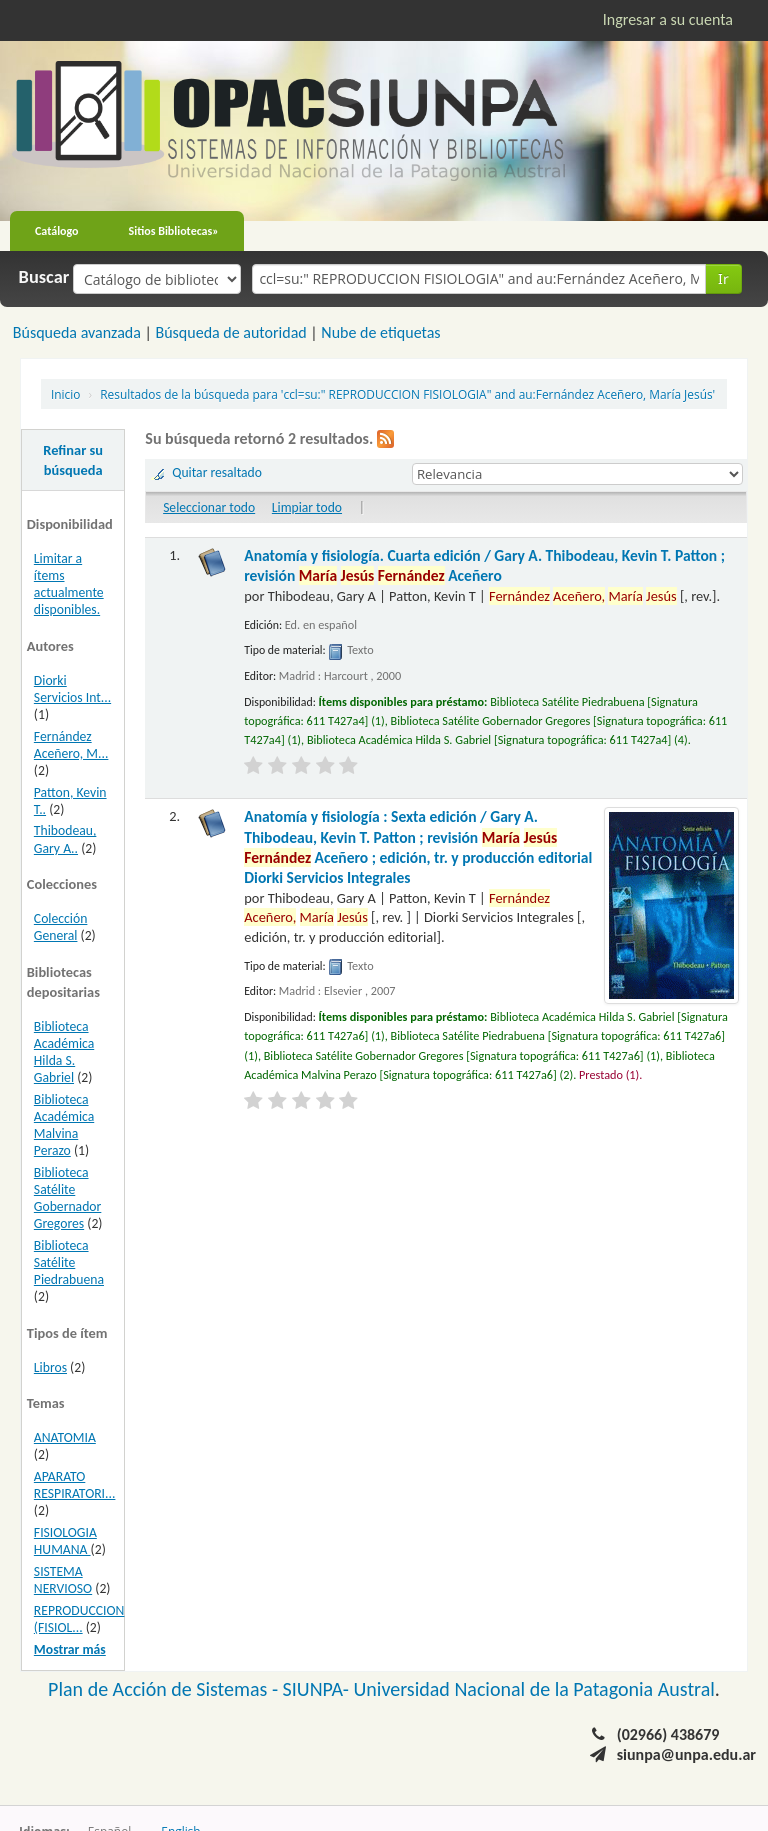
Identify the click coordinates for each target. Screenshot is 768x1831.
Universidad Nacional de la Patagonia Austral (534, 1689)
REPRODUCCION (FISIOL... (79, 1619)
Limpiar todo (307, 507)
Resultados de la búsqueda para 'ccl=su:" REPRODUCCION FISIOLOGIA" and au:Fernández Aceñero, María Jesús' (407, 394)
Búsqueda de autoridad (230, 332)
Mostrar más (70, 1649)
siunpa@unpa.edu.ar (686, 1754)
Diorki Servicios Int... (72, 689)
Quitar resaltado (217, 472)
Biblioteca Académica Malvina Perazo (64, 1125)
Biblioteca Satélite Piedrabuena (69, 1262)
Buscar (44, 277)
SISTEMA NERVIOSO (63, 1580)
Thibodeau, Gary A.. (65, 839)
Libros (50, 1367)
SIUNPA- (318, 1689)
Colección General (61, 927)
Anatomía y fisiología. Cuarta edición (484, 565)
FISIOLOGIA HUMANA (65, 1541)
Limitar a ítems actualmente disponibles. (69, 584)
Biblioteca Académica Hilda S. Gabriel (64, 1052)
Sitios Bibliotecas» (174, 231)
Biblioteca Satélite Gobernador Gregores (67, 1198)
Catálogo (57, 231)
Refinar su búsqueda (73, 460)
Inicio (65, 394)
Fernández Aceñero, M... (71, 745)
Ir (723, 278)
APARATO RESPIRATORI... (75, 1485)
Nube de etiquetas (380, 332)
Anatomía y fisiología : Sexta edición (418, 847)
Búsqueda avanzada (77, 332)
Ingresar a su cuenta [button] (668, 19)
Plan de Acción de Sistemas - (165, 1689)
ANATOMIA (65, 1437)
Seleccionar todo (209, 507)
